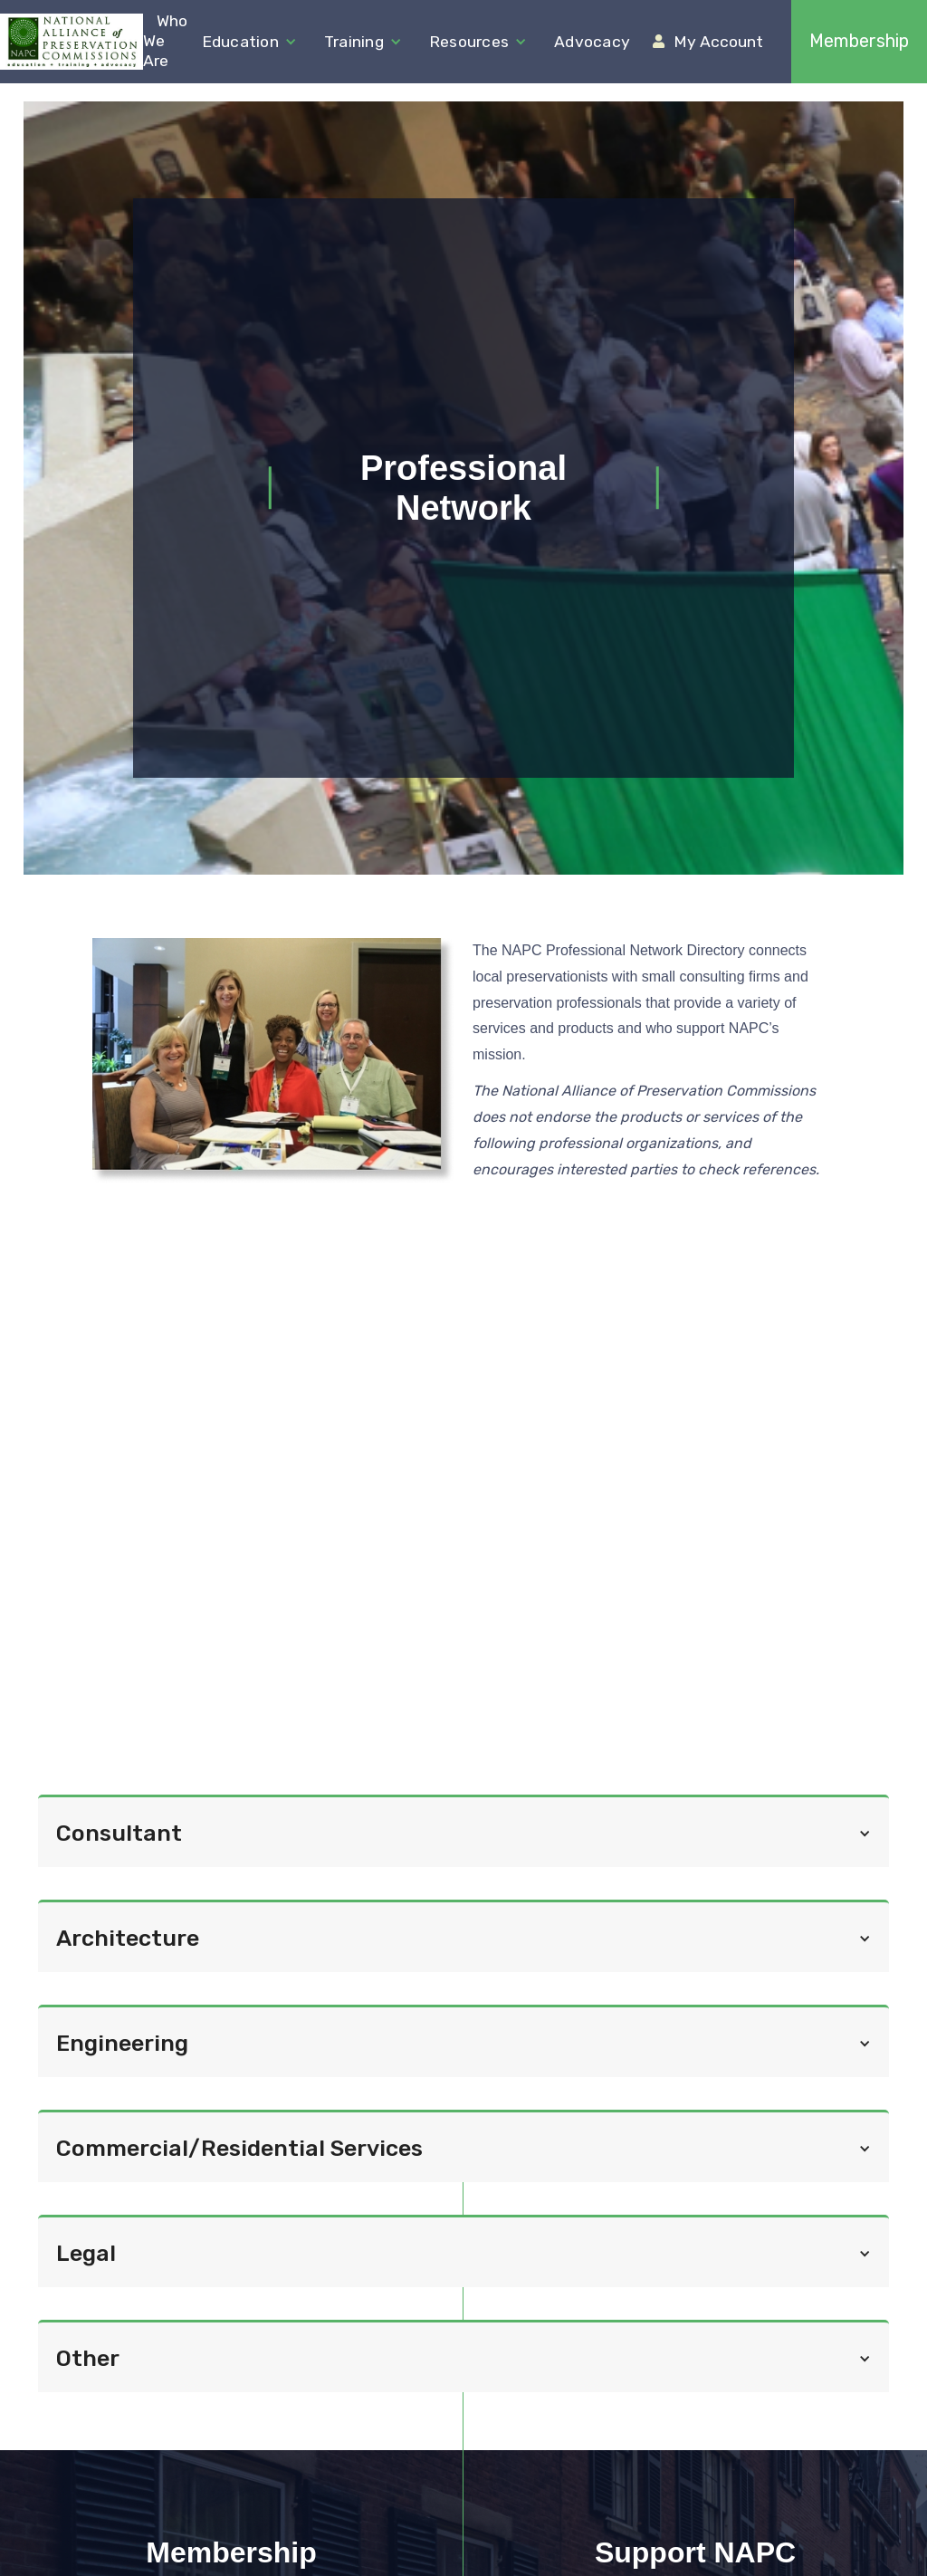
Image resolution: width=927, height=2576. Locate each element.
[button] (249, 41)
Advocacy (592, 42)
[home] (71, 42)
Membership (859, 41)
